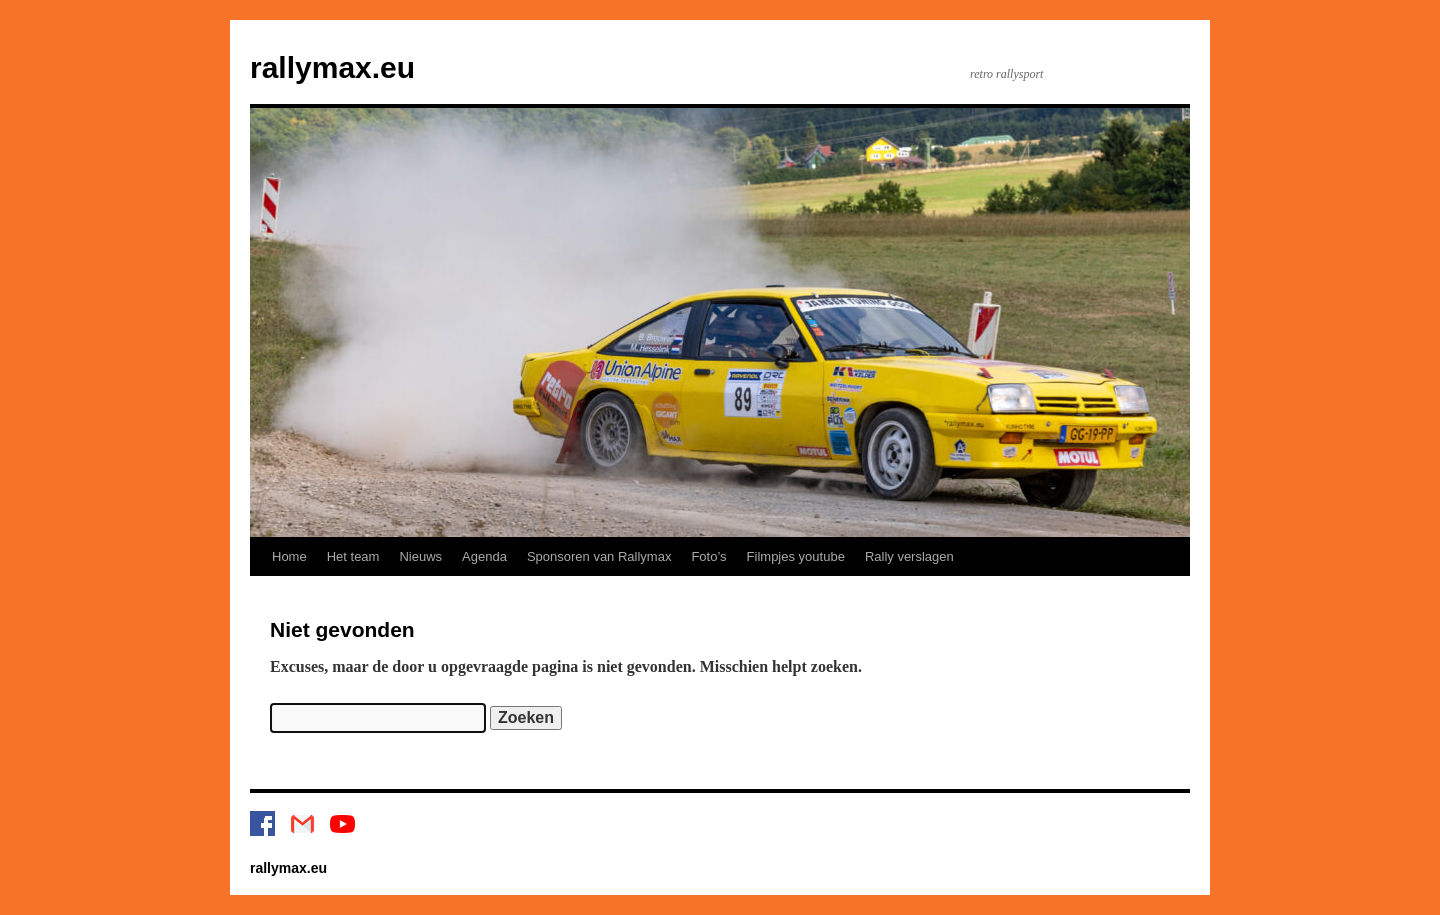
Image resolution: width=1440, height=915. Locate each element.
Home (289, 556)
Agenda (484, 556)
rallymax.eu (332, 67)
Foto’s (708, 556)
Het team (353, 556)
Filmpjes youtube (796, 556)
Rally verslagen (909, 556)
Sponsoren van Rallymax (599, 556)
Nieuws (420, 556)
